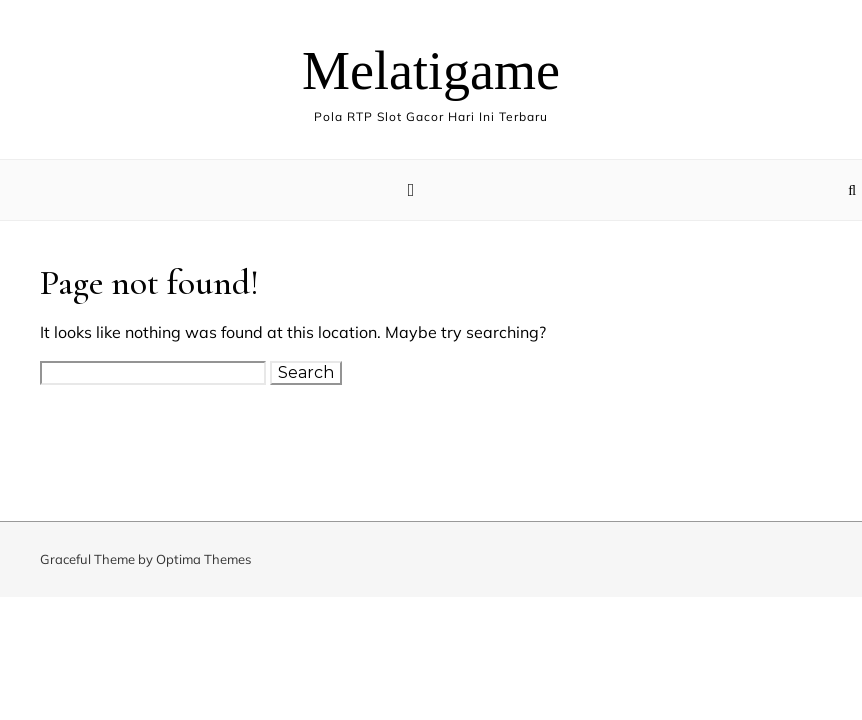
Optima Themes (203, 559)
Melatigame (431, 71)
